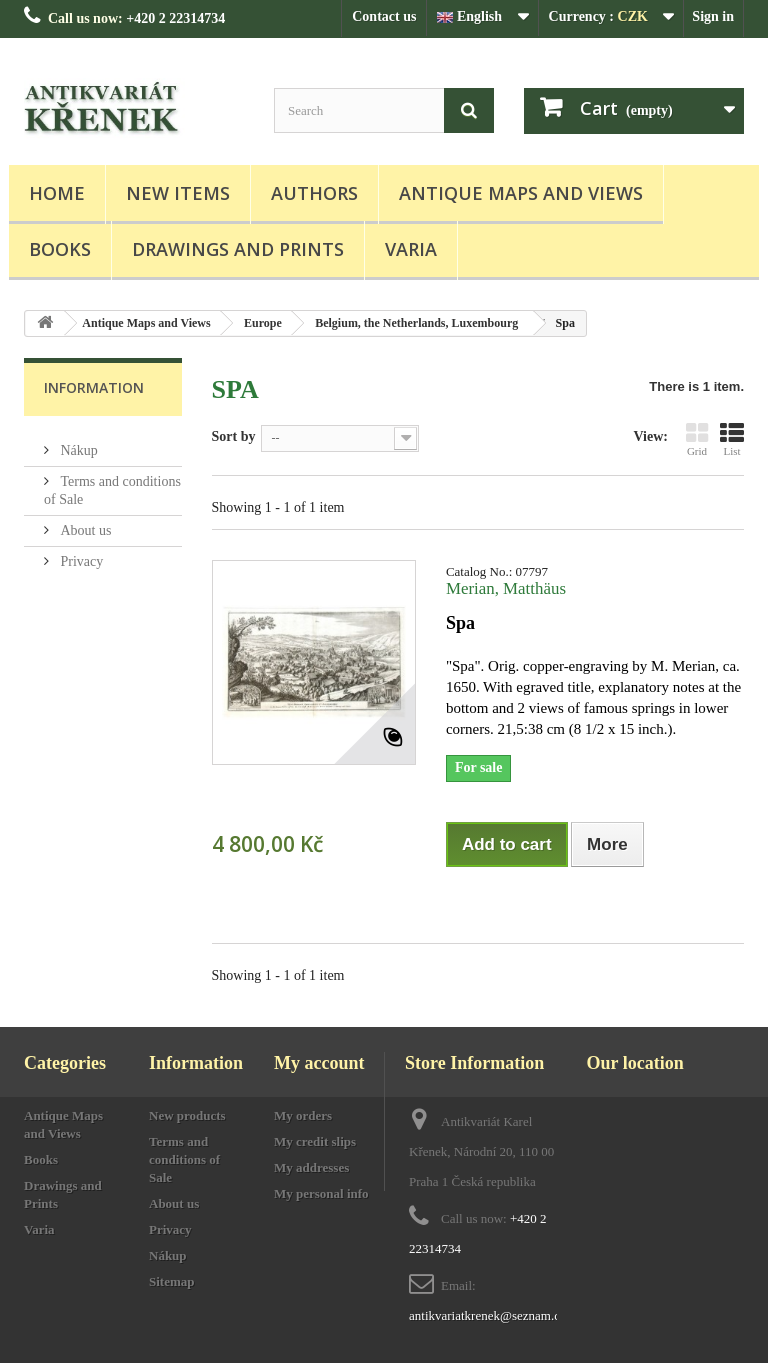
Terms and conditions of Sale (184, 1159)
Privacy (80, 553)
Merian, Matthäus (506, 588)
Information (94, 387)
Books (60, 249)
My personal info (321, 1193)
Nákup (77, 442)
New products (187, 1115)
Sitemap (172, 1281)
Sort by (234, 436)
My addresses (311, 1167)
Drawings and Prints (238, 249)
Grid (697, 439)
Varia (411, 249)
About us (84, 522)
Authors (314, 193)
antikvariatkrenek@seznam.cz (487, 1315)
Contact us (384, 16)
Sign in (713, 16)
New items (178, 193)
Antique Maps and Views (521, 193)
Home (57, 193)
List (732, 439)
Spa (460, 623)
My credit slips (315, 1141)
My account (319, 1063)
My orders (303, 1115)
